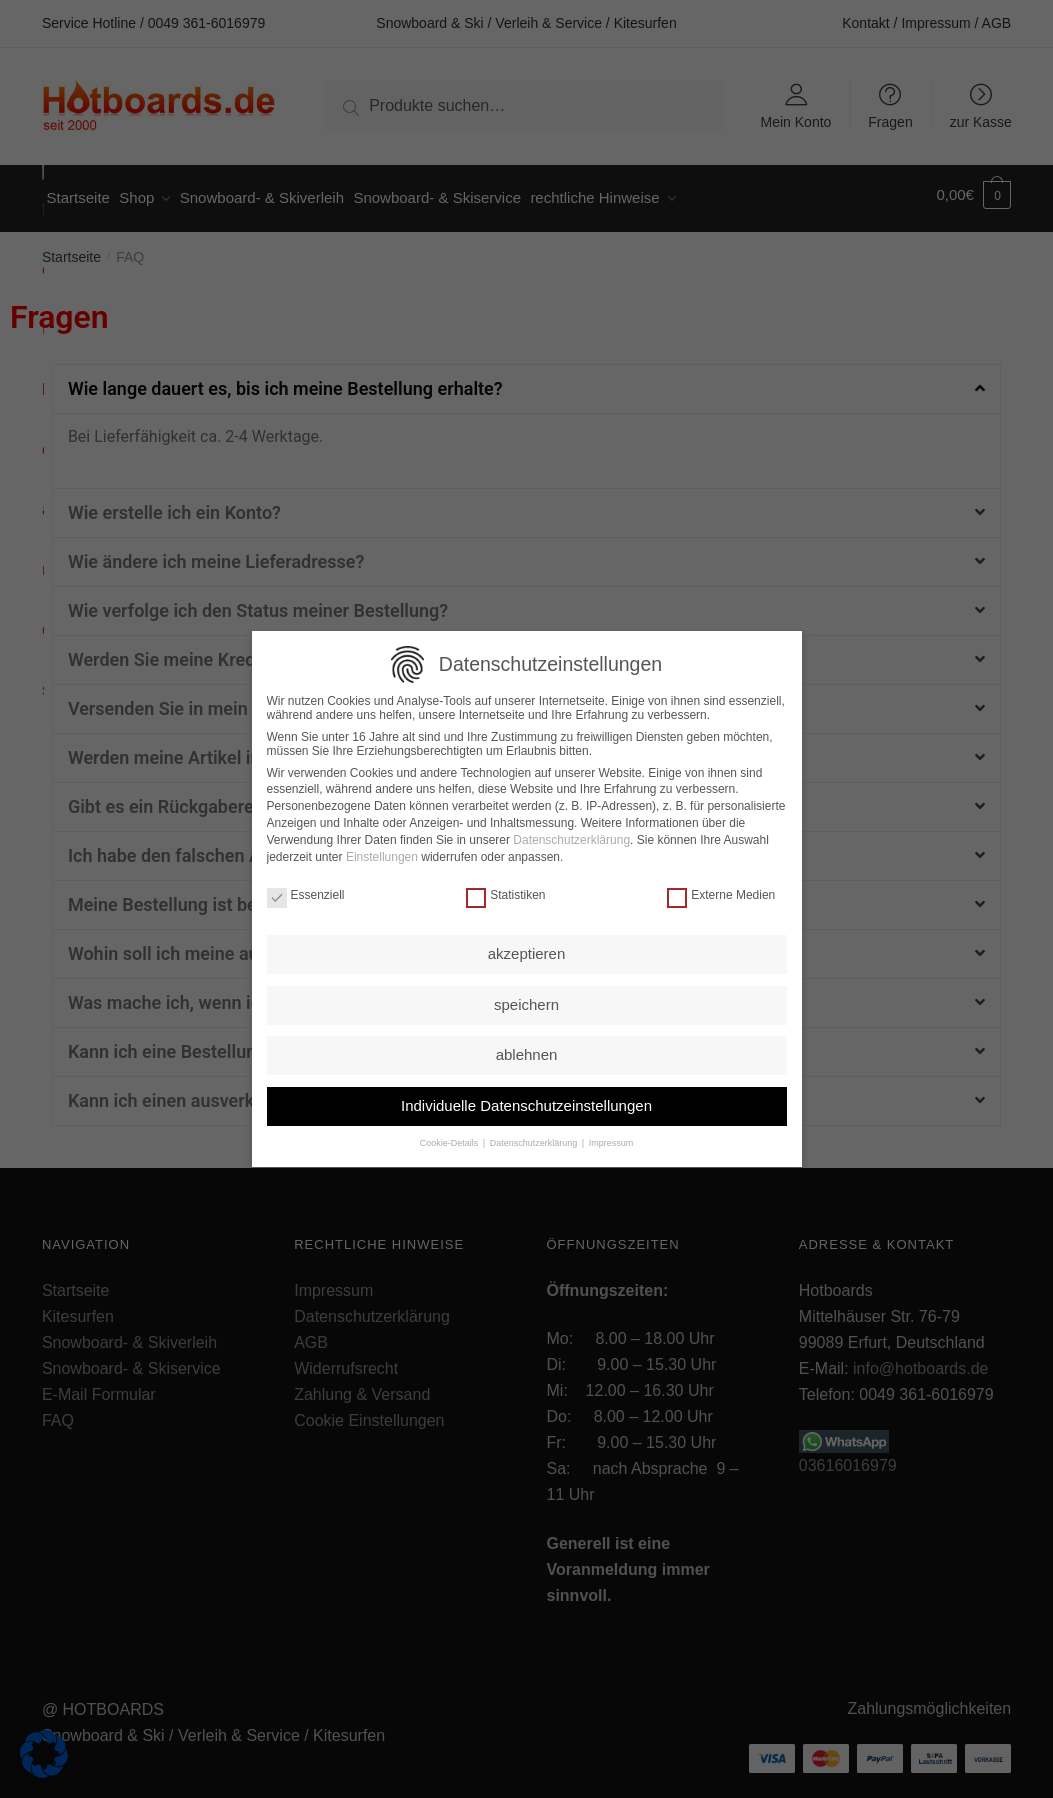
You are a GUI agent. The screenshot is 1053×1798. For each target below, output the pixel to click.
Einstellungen (382, 852)
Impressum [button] (611, 1139)
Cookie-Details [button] (450, 1139)
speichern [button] (526, 1000)
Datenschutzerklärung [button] (535, 1139)
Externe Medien (721, 891)
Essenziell (306, 891)
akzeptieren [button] (527, 949)
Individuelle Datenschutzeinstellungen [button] (526, 1101)
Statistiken (505, 891)
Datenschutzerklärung (571, 836)
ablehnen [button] (527, 1050)
